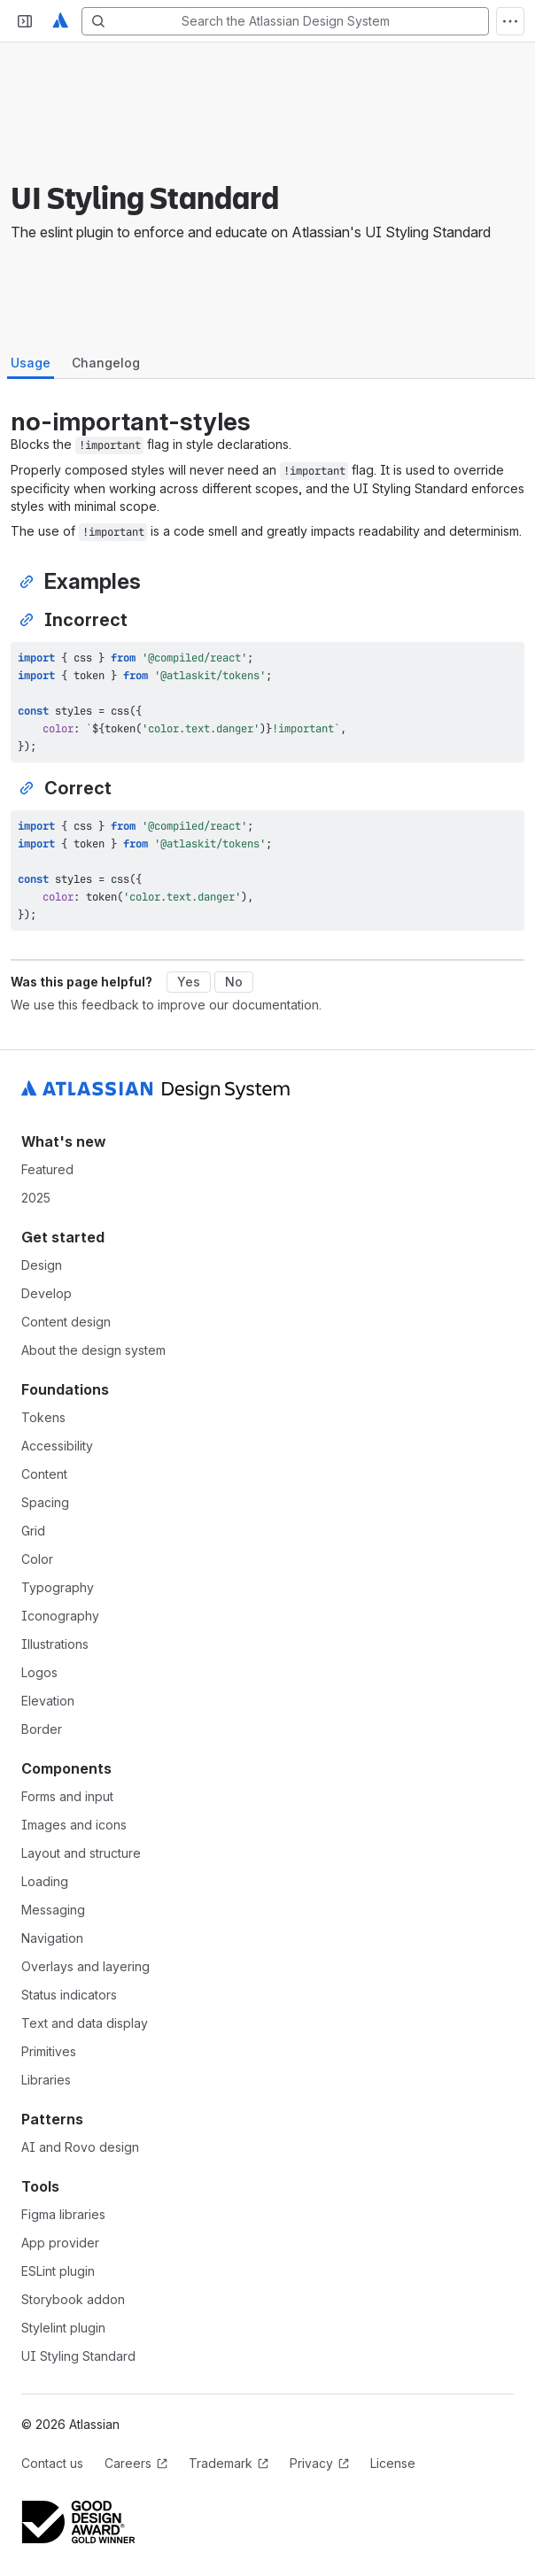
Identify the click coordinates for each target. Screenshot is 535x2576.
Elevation (47, 1700)
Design (41, 1265)
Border (41, 1729)
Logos (39, 1672)
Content (44, 1473)
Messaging (53, 1909)
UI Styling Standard (78, 2355)
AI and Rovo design (80, 2146)
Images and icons (74, 1824)
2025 (35, 1197)
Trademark (228, 2463)
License (392, 2463)
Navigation (52, 1938)
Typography (57, 1587)
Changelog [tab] (106, 362)
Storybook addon (73, 2299)
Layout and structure (81, 1852)
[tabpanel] (267, 669)
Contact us (52, 2463)
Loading (44, 1881)
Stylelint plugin (63, 2327)
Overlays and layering (85, 1966)
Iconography (60, 1615)
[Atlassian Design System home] (60, 21)
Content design (66, 1321)
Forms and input (67, 1796)
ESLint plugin (58, 2270)
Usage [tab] (30, 362)
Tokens (43, 1417)
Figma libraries (63, 2214)
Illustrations (55, 1644)
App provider (60, 2242)
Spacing (45, 1502)
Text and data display (84, 2023)
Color (37, 1558)
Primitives (48, 2051)
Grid (33, 1530)
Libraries (46, 2079)
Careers (136, 2463)
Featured (47, 1169)
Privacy (319, 2463)
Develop (46, 1293)
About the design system (93, 1350)
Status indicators (69, 1994)
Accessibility (57, 1445)
